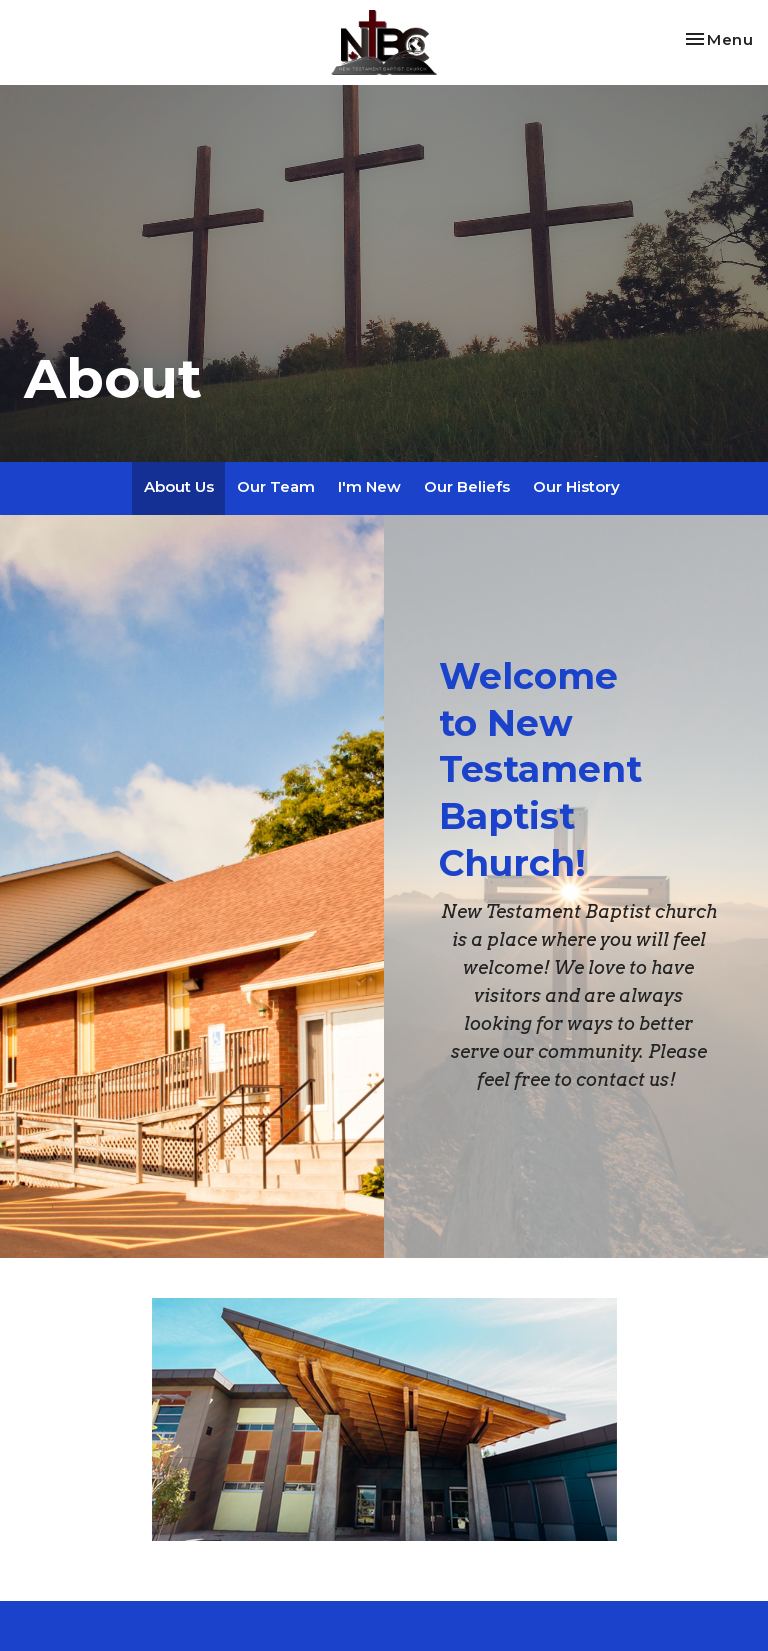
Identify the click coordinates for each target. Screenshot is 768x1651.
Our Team (276, 486)
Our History (576, 486)
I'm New (369, 486)
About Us (179, 486)
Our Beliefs (467, 486)
